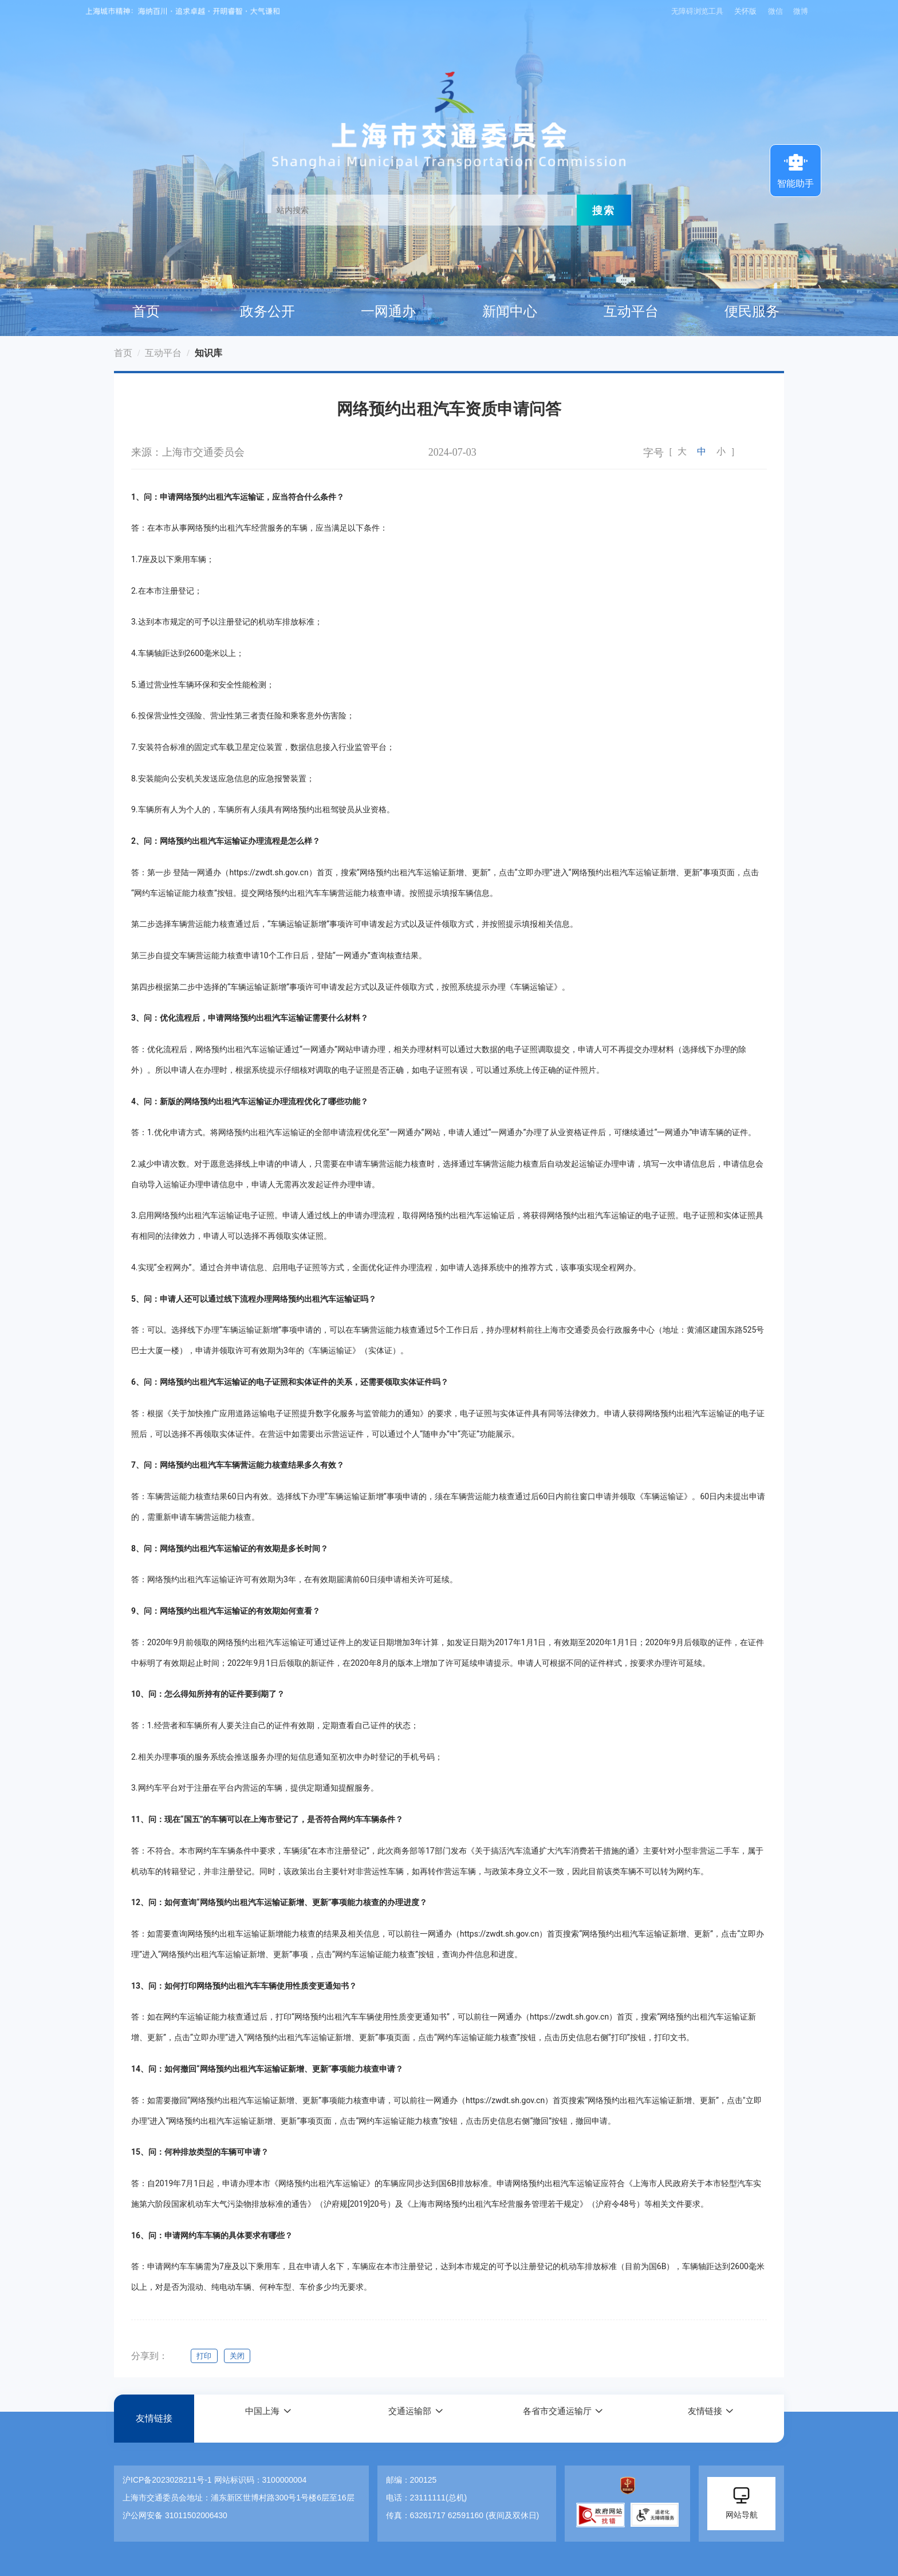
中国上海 (261, 2418)
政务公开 (267, 311)
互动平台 (631, 311)
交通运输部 (409, 2418)
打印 (204, 2356)
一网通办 (388, 311)
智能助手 (795, 169)
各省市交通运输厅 (556, 2418)
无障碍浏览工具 (694, 11)
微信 (775, 11)
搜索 (603, 210)
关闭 (240, 2356)
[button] (268, 2418)
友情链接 (154, 2418)
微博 (800, 11)
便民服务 (751, 311)
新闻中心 (509, 311)
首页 (146, 311)
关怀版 (744, 11)
